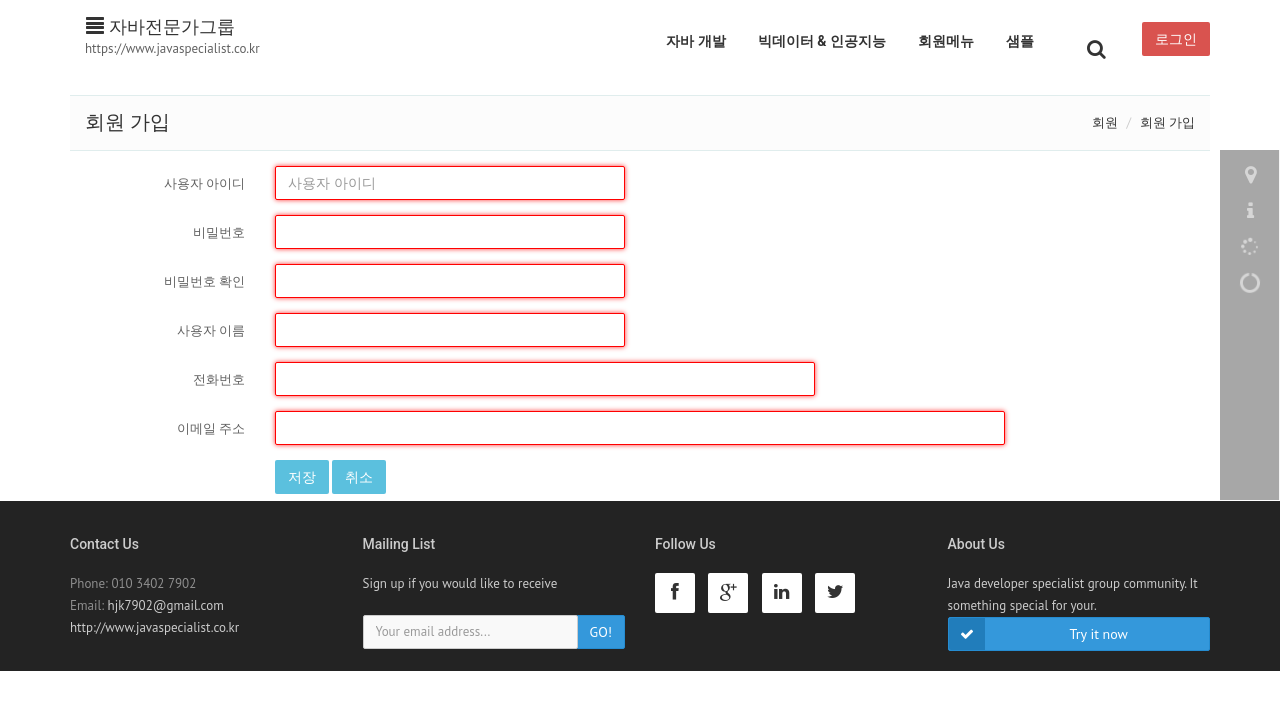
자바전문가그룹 (160, 26)
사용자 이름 (211, 330)
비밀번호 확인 (204, 281)
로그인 (1176, 39)
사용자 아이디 (204, 183)
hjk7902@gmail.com (166, 605)
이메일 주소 (211, 428)
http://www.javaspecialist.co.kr (154, 627)
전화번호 (219, 379)
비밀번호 (219, 232)
